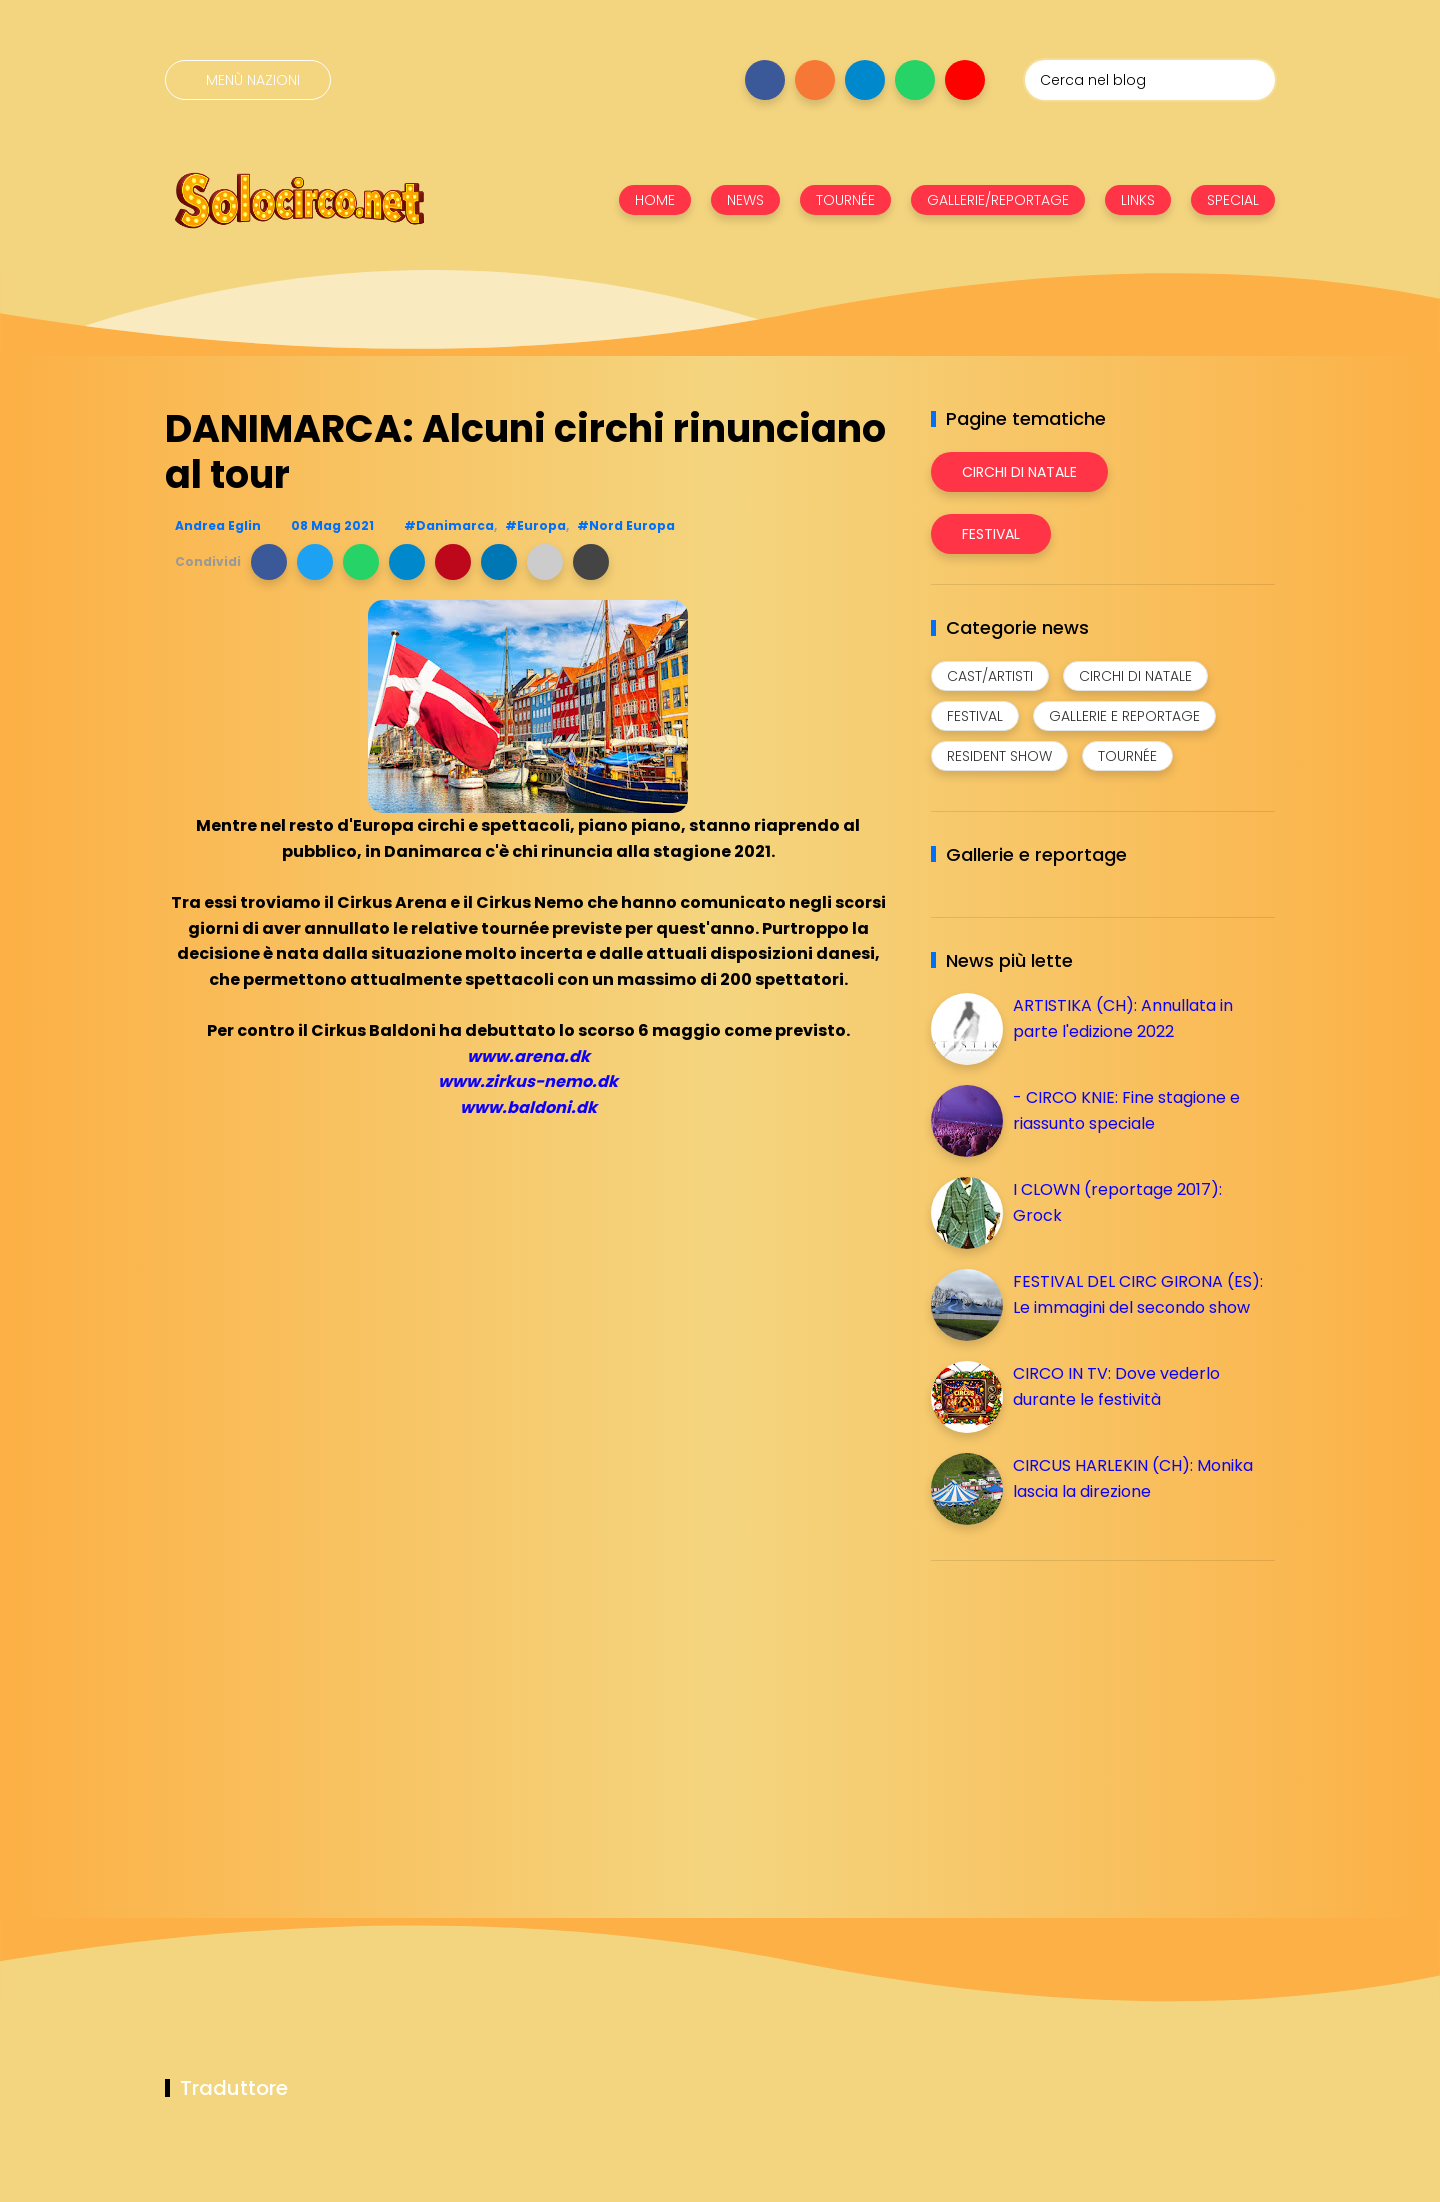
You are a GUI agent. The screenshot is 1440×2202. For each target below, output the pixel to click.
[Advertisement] (1081, 1716)
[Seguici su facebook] (765, 80)
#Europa (535, 525)
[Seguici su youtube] (965, 80)
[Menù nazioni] (248, 80)
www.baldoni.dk (528, 1107)
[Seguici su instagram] (815, 80)
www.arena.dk (528, 1056)
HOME (655, 200)
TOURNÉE (845, 200)
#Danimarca (449, 525)
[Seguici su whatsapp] (915, 80)
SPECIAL (1233, 200)
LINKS (1138, 200)
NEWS (745, 200)
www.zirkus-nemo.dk (528, 1081)
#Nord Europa (626, 525)
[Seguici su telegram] (865, 80)
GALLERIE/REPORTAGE (998, 200)
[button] (269, 562)
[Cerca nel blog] (1150, 80)
